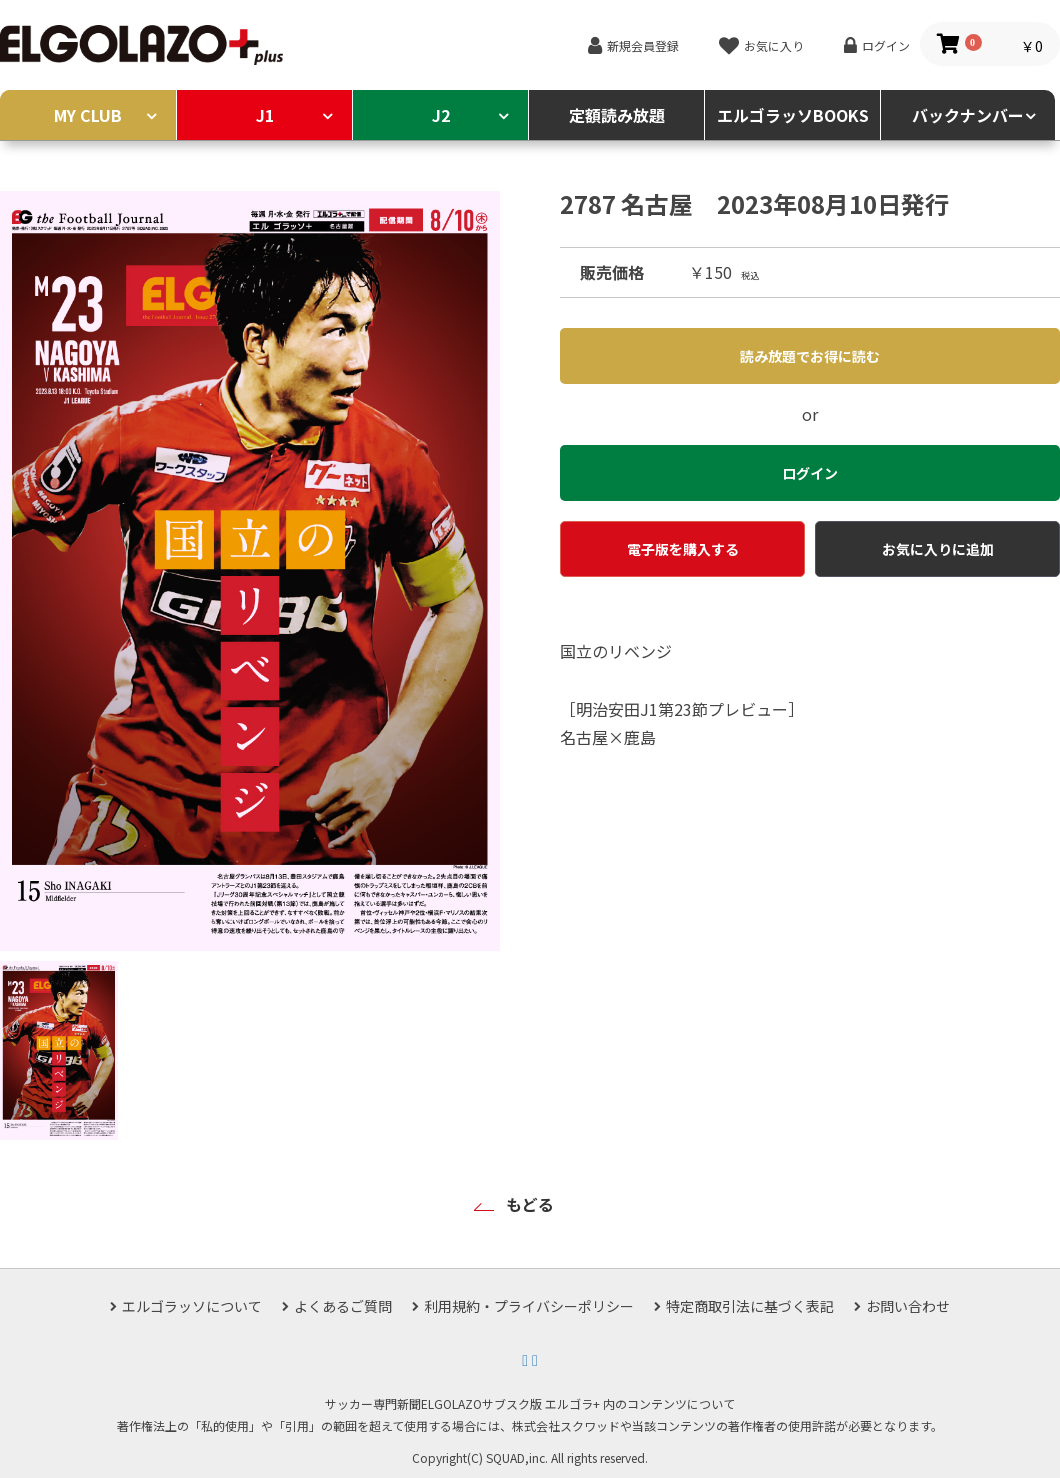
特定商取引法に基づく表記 (750, 1306)
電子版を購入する (683, 549)
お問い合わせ (908, 1306)
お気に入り (774, 45)
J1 (265, 115)
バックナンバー (968, 115)
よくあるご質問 (343, 1306)
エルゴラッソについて (192, 1306)
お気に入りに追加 (938, 549)
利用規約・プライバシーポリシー (529, 1306)
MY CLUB (88, 115)
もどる (530, 1204)
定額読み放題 (617, 115)
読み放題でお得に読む (810, 356)
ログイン (886, 45)
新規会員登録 (643, 45)
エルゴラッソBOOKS (793, 115)
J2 (441, 115)
